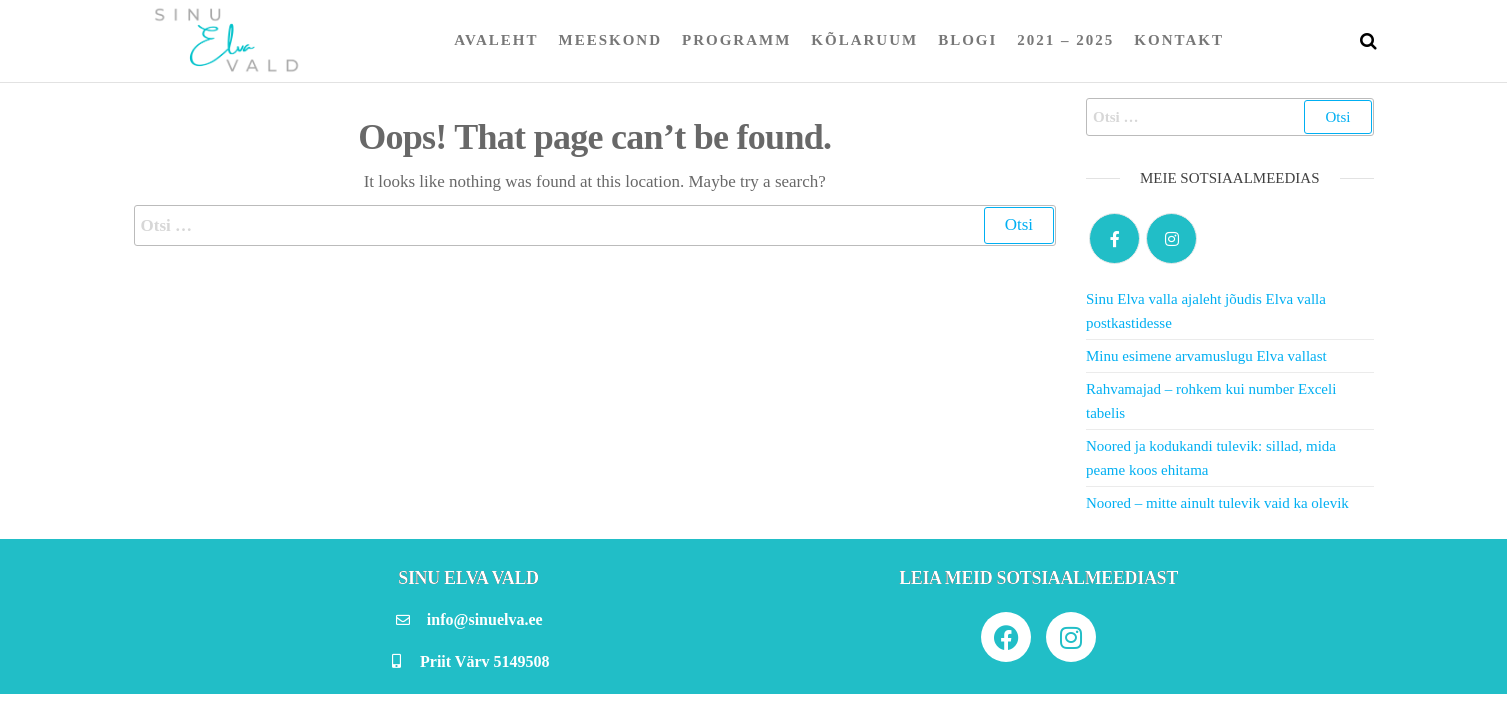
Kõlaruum (864, 40)
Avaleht (496, 40)
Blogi (967, 40)
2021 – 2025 (1065, 40)
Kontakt (1179, 40)
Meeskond (611, 40)
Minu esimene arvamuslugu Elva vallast (1206, 356)
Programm (736, 40)
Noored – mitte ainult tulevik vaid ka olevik (1217, 503)
